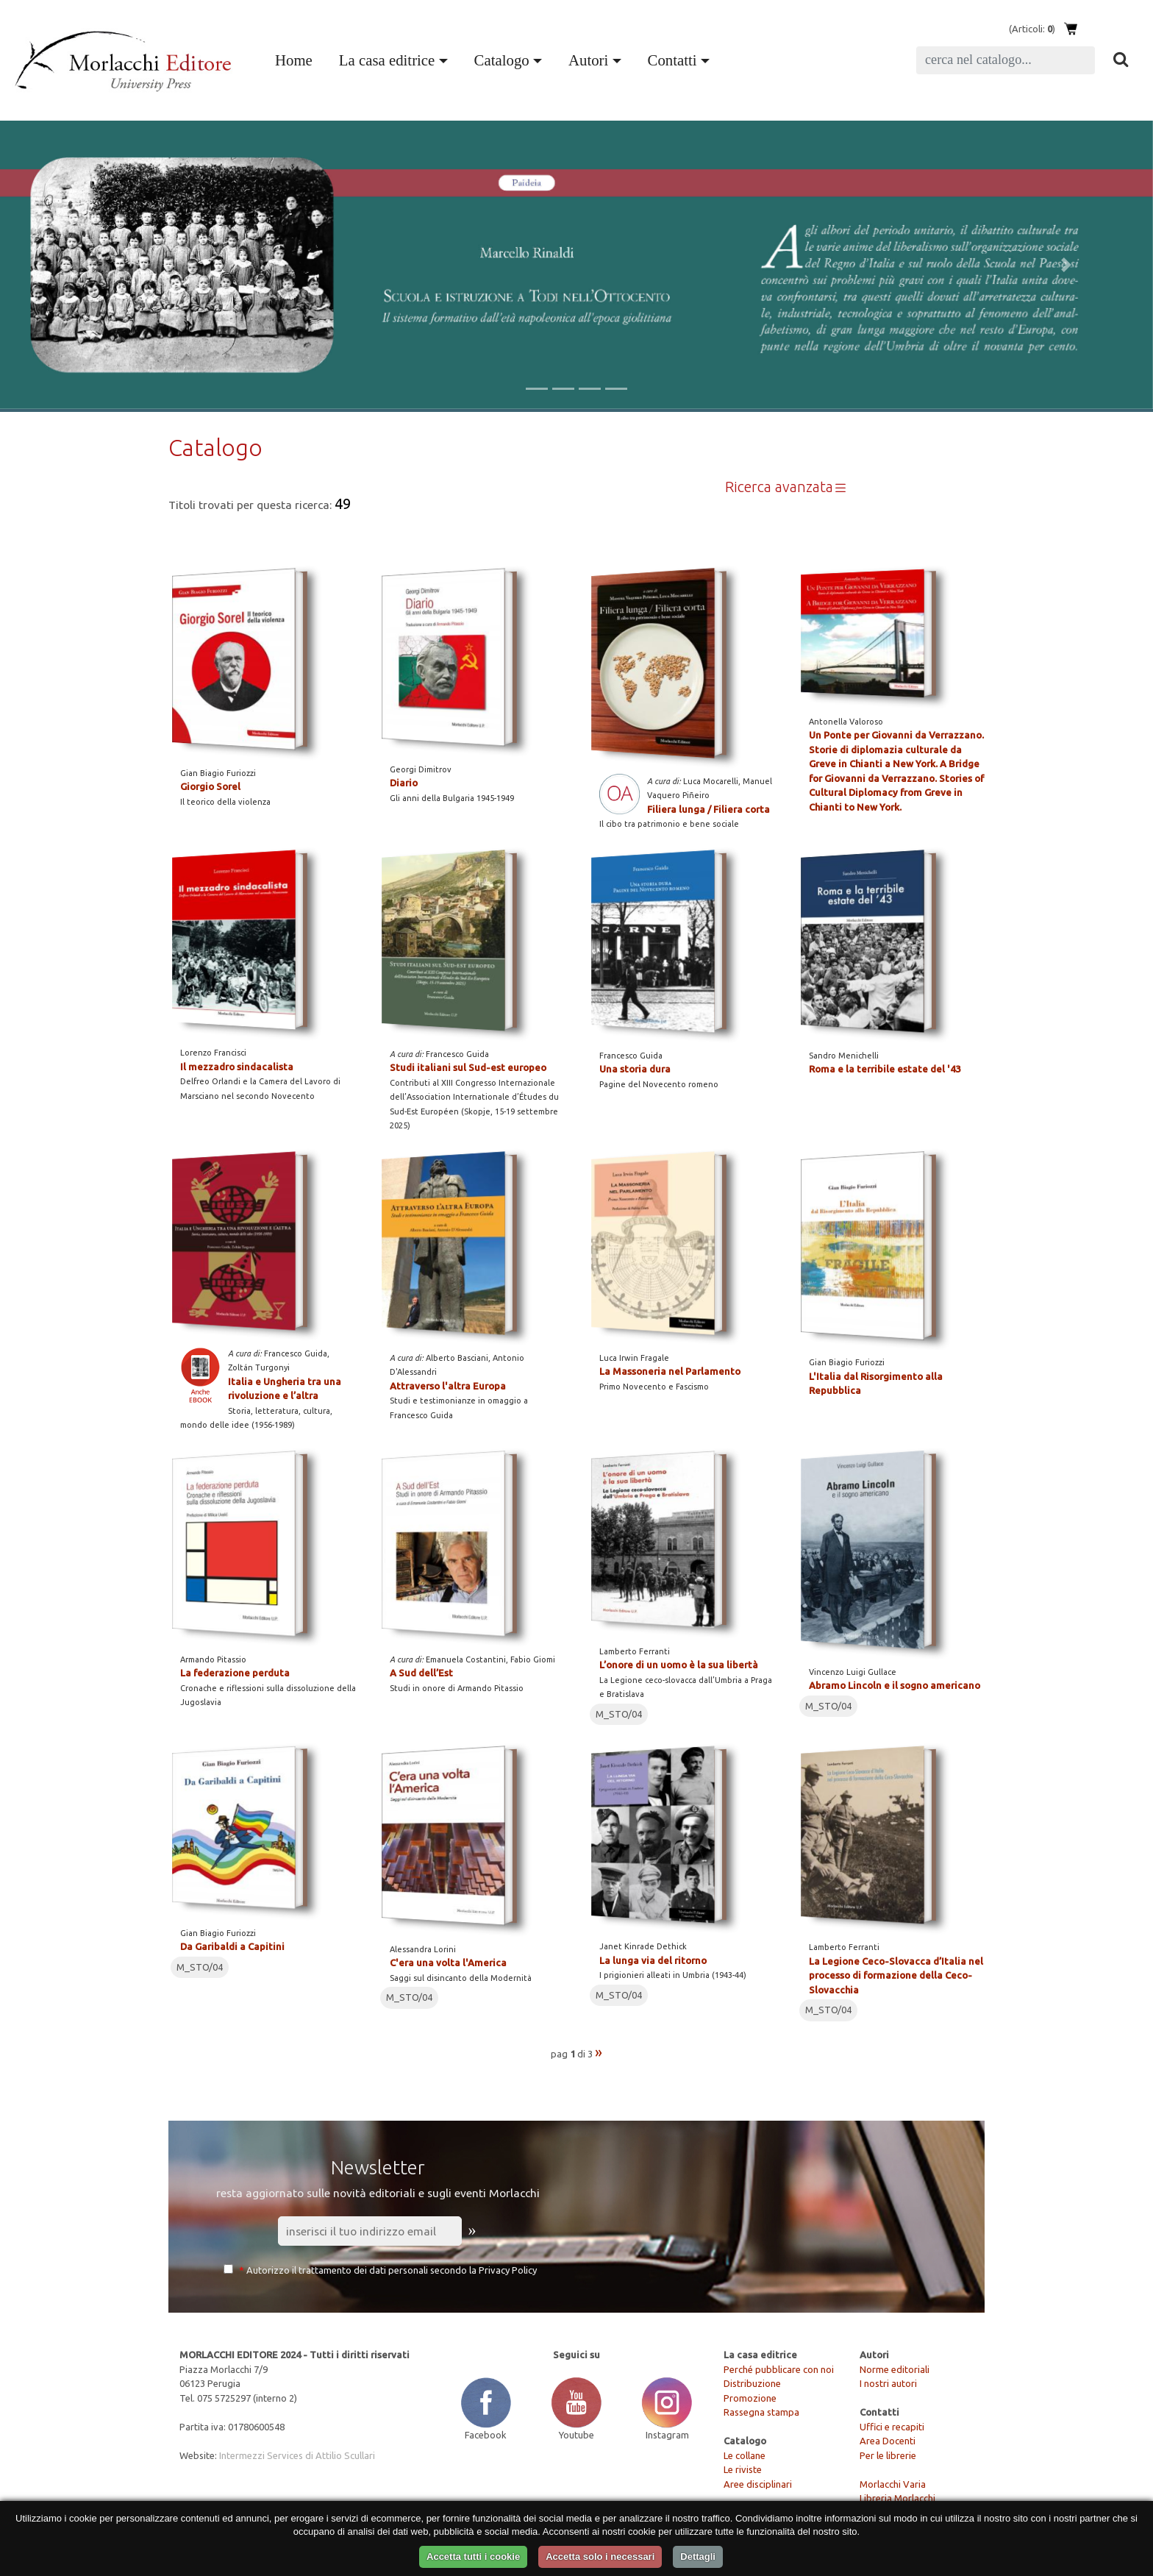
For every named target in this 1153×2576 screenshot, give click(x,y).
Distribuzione (752, 2383)
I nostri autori (888, 2383)
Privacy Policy (508, 2270)
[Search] (1005, 60)
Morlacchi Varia (893, 2484)
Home (296, 58)
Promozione (750, 2398)
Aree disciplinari (758, 2484)
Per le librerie (888, 2455)
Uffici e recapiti (892, 2427)
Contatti (672, 59)
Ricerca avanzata (786, 487)
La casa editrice (387, 59)
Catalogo (501, 59)
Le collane (744, 2455)
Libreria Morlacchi (897, 2498)
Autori (588, 59)
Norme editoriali (894, 2369)
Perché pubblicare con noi (779, 2369)
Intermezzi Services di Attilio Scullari (297, 2455)
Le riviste (743, 2469)
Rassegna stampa (761, 2412)
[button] (86, 265)
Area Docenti (887, 2441)
